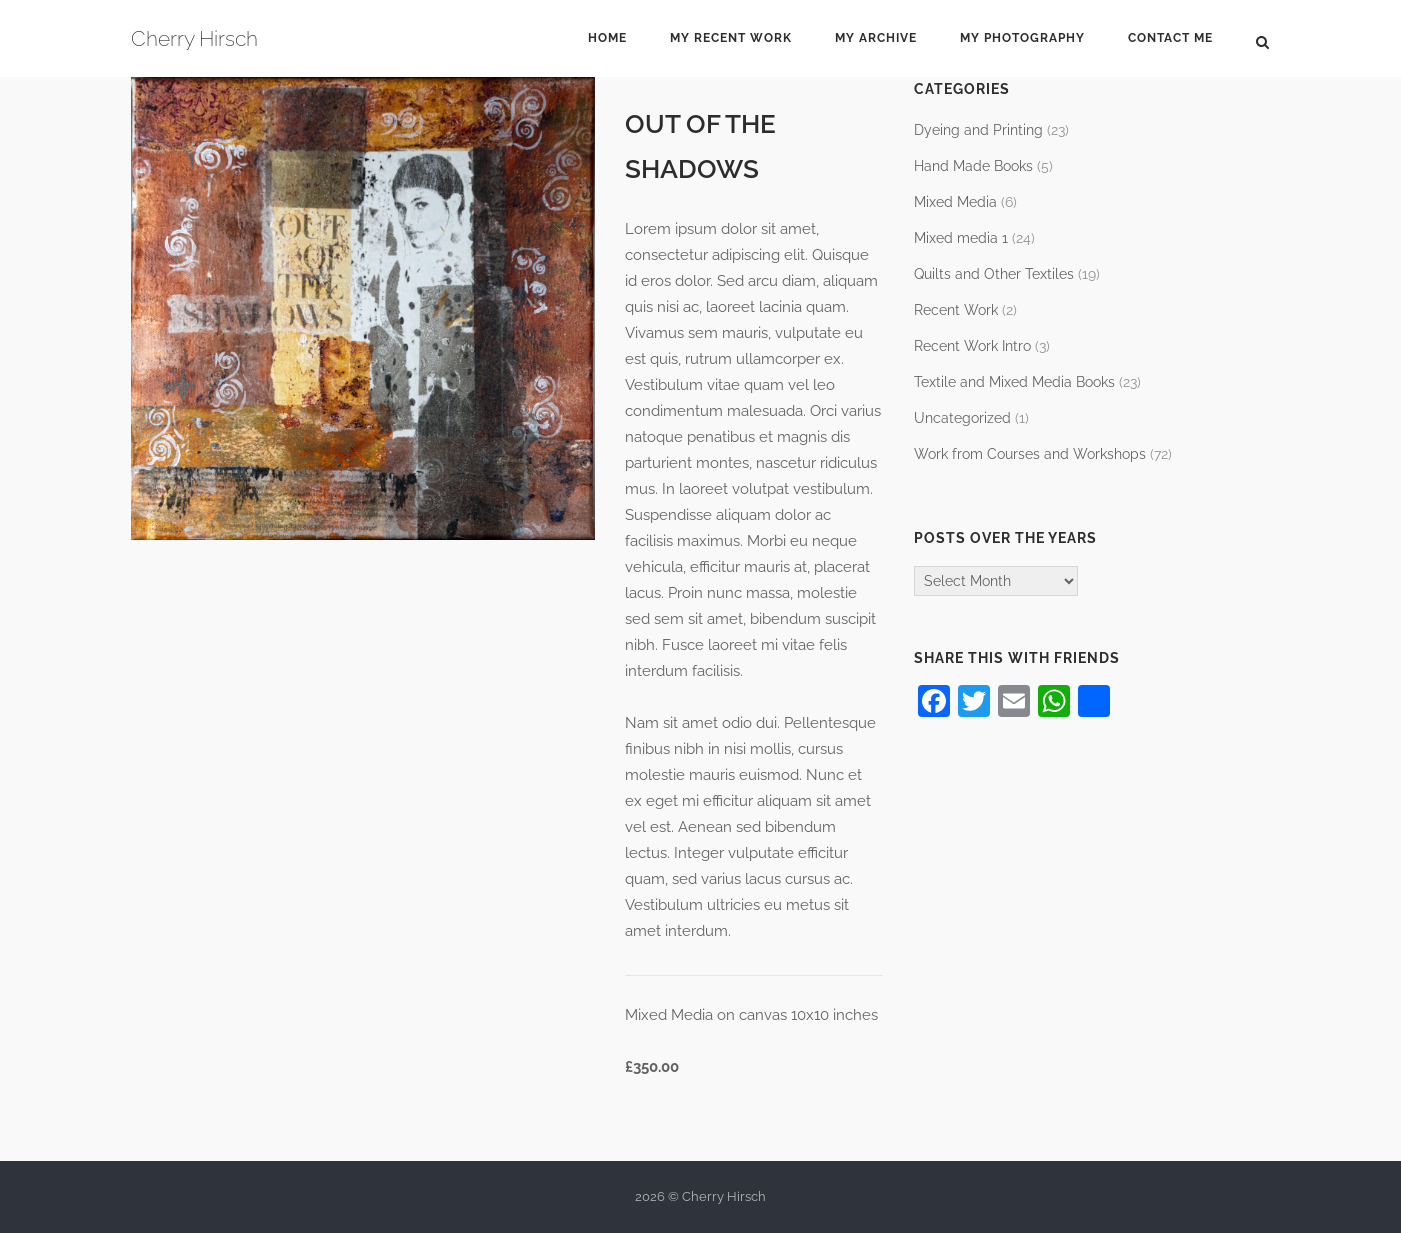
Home (607, 38)
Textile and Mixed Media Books (1014, 382)
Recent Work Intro (972, 346)
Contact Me (1170, 38)
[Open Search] (1262, 41)
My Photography (1022, 38)
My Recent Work (731, 38)
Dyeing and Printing (978, 130)
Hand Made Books (973, 166)
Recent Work (956, 310)
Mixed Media (955, 202)
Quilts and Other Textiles (994, 274)
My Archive (876, 38)
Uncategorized (962, 418)
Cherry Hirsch (194, 38)
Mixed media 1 (961, 238)
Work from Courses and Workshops (1030, 454)
